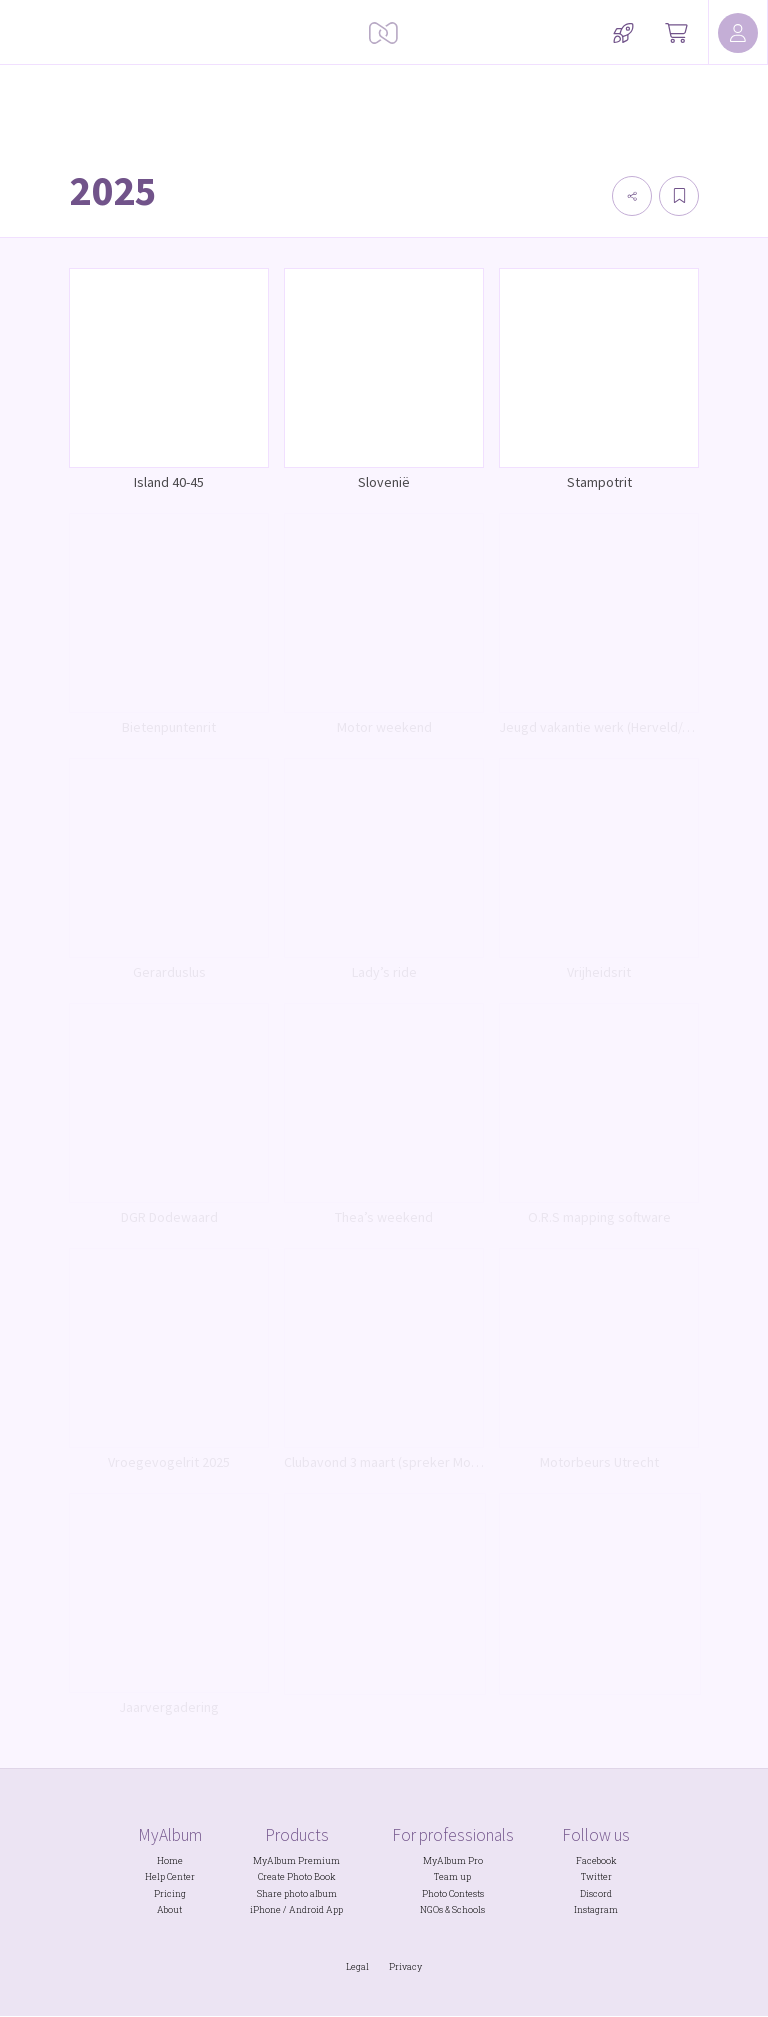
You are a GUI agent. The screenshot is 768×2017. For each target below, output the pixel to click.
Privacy (405, 1966)
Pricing (170, 1893)
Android (306, 1909)
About (169, 1909)
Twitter (596, 1876)
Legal (357, 1966)
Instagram (596, 1909)
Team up (452, 1876)
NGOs (431, 1909)
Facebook (596, 1860)
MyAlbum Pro (453, 1860)
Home (170, 1860)
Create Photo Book (297, 1876)
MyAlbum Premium (296, 1860)
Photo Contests (453, 1893)
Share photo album (297, 1893)
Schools (468, 1909)
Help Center (170, 1876)
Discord (596, 1893)
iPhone (265, 1909)
